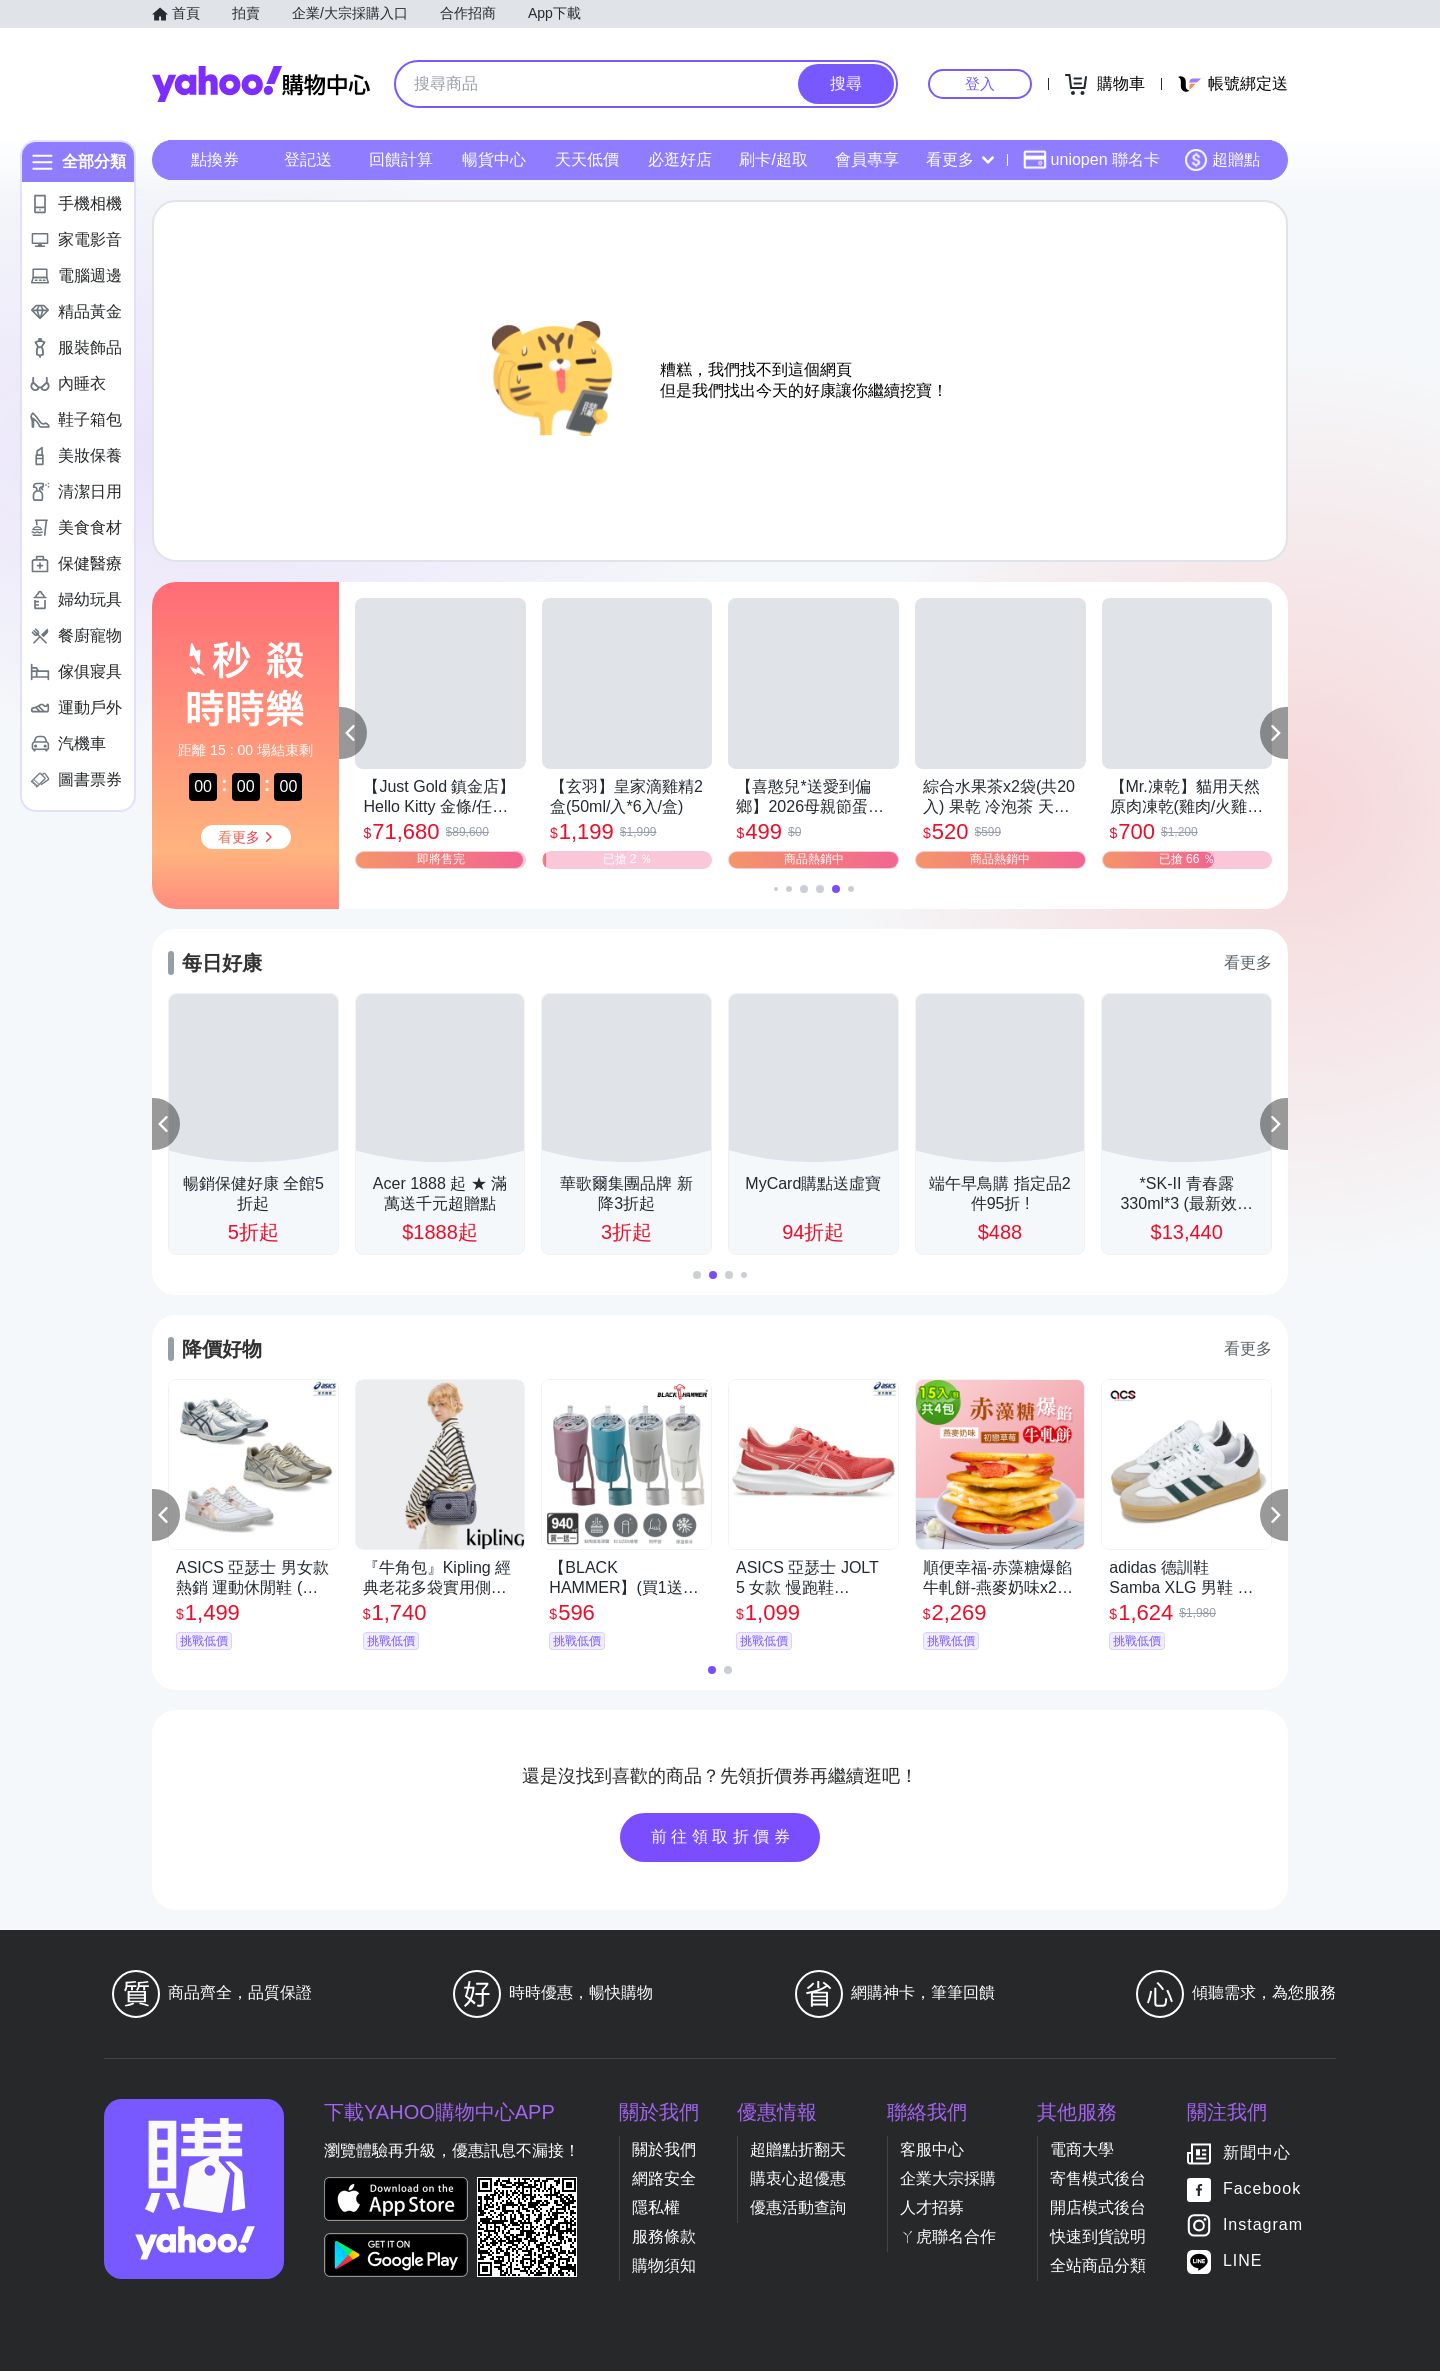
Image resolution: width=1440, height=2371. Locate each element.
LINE (1243, 2260)
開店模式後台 (1098, 2207)
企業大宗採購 (948, 2178)
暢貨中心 (494, 159)
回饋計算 (401, 159)
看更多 (960, 159)
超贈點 (1222, 160)
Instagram (1263, 2224)
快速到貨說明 (1098, 2236)
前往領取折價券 (723, 1836)
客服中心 (932, 2149)
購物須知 (664, 2265)
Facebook (1262, 2188)
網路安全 (664, 2178)
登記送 (308, 159)
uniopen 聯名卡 (1091, 160)
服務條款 (664, 2236)
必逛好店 (680, 159)
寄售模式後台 (1098, 2178)
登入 (980, 83)
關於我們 (664, 2149)
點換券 (215, 159)
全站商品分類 (1098, 2265)
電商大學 (1082, 2149)
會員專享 (867, 159)
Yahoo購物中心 (261, 84)
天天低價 (587, 159)
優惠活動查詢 (798, 2207)
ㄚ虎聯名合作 (948, 2236)
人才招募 (932, 2207)
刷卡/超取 (773, 159)
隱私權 (656, 2207)
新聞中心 (1257, 2152)
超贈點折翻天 (798, 2149)
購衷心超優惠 (798, 2178)
